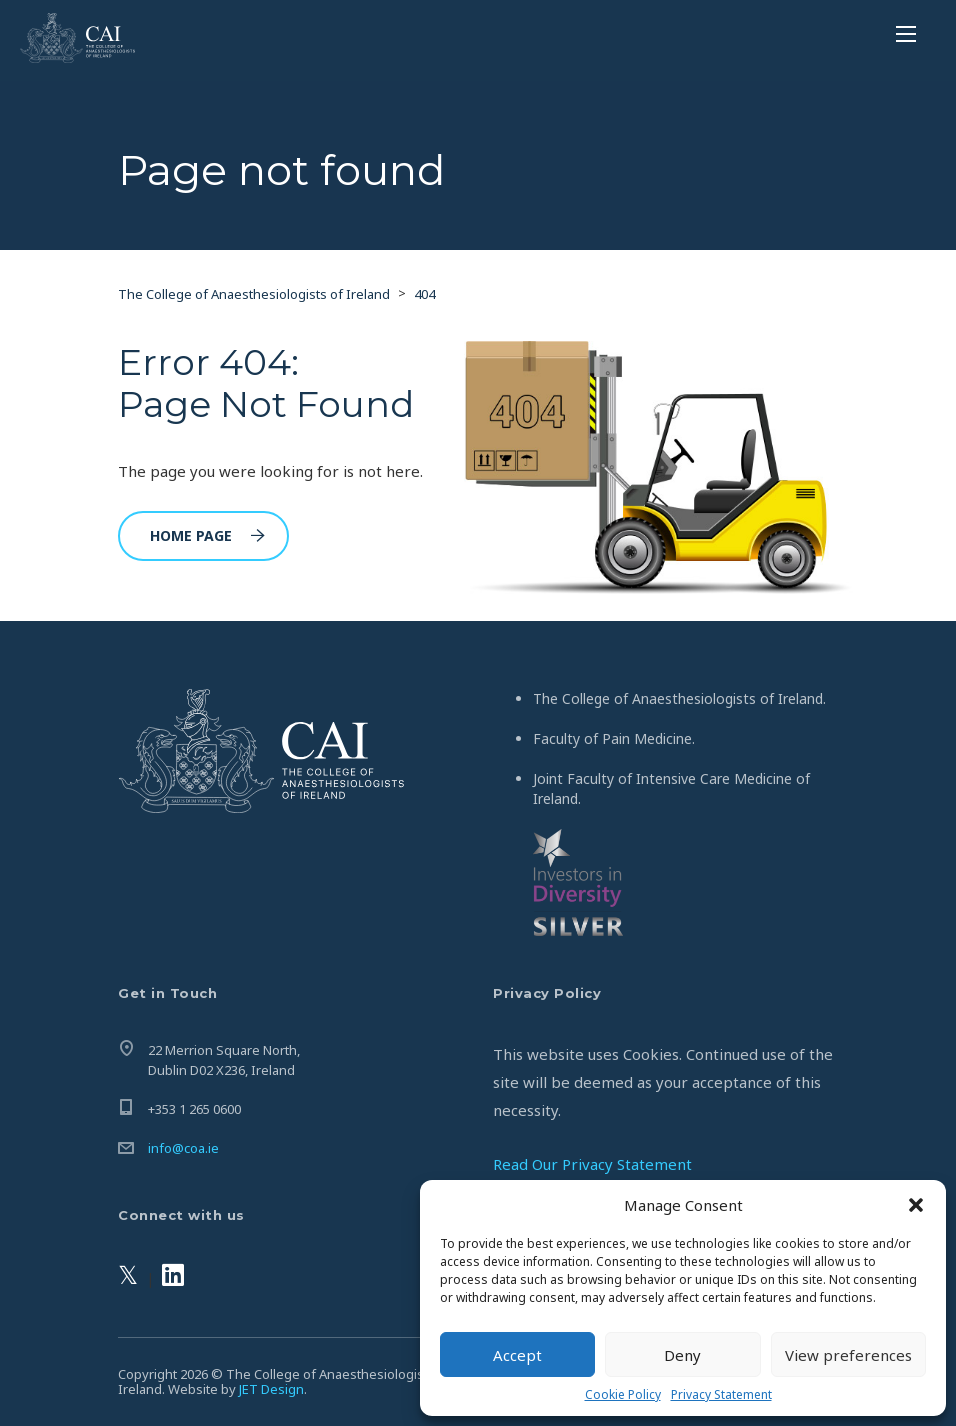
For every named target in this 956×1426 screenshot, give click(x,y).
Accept (517, 1355)
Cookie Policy (623, 1394)
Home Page (207, 535)
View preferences (848, 1355)
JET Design (271, 1389)
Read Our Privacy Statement (592, 1164)
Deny (682, 1355)
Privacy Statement (721, 1394)
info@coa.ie (183, 1148)
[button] (916, 1205)
